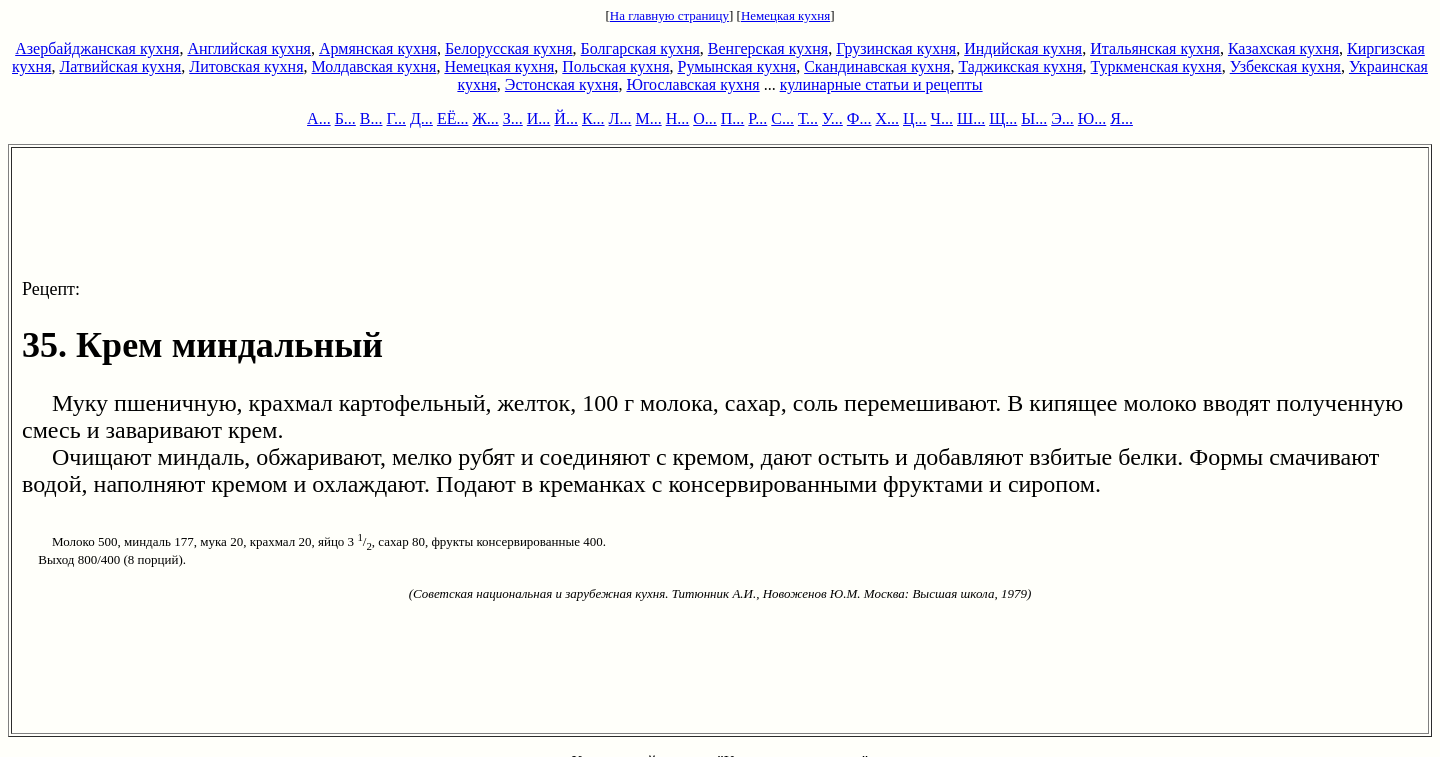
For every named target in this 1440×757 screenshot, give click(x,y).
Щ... (1003, 118)
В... (371, 118)
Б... (345, 118)
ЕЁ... (453, 118)
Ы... (1034, 118)
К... (593, 118)
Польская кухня (615, 66)
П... (733, 118)
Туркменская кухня (1156, 66)
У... (832, 118)
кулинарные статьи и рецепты (881, 84)
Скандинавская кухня (877, 66)
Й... (566, 118)
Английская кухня (249, 48)
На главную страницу (669, 15)
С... (782, 118)
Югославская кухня (692, 84)
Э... (1062, 118)
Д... (421, 118)
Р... (757, 118)
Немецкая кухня (785, 15)
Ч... (942, 118)
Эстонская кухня (562, 84)
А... (319, 118)
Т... (808, 118)
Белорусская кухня (509, 48)
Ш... (971, 118)
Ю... (1092, 118)
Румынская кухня (736, 66)
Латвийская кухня (121, 66)
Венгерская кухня (768, 48)
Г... (396, 118)
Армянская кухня (378, 48)
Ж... (485, 118)
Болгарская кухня (640, 48)
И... (539, 118)
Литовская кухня (246, 66)
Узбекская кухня (1285, 66)
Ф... (859, 118)
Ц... (915, 118)
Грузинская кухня (896, 48)
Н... (678, 118)
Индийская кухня (1023, 48)
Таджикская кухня (1020, 66)
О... (705, 118)
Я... (1121, 118)
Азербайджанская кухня (97, 48)
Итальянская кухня (1155, 48)
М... (648, 118)
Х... (887, 118)
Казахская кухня (1283, 48)
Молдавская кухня (374, 66)
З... (513, 118)
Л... (620, 118)
